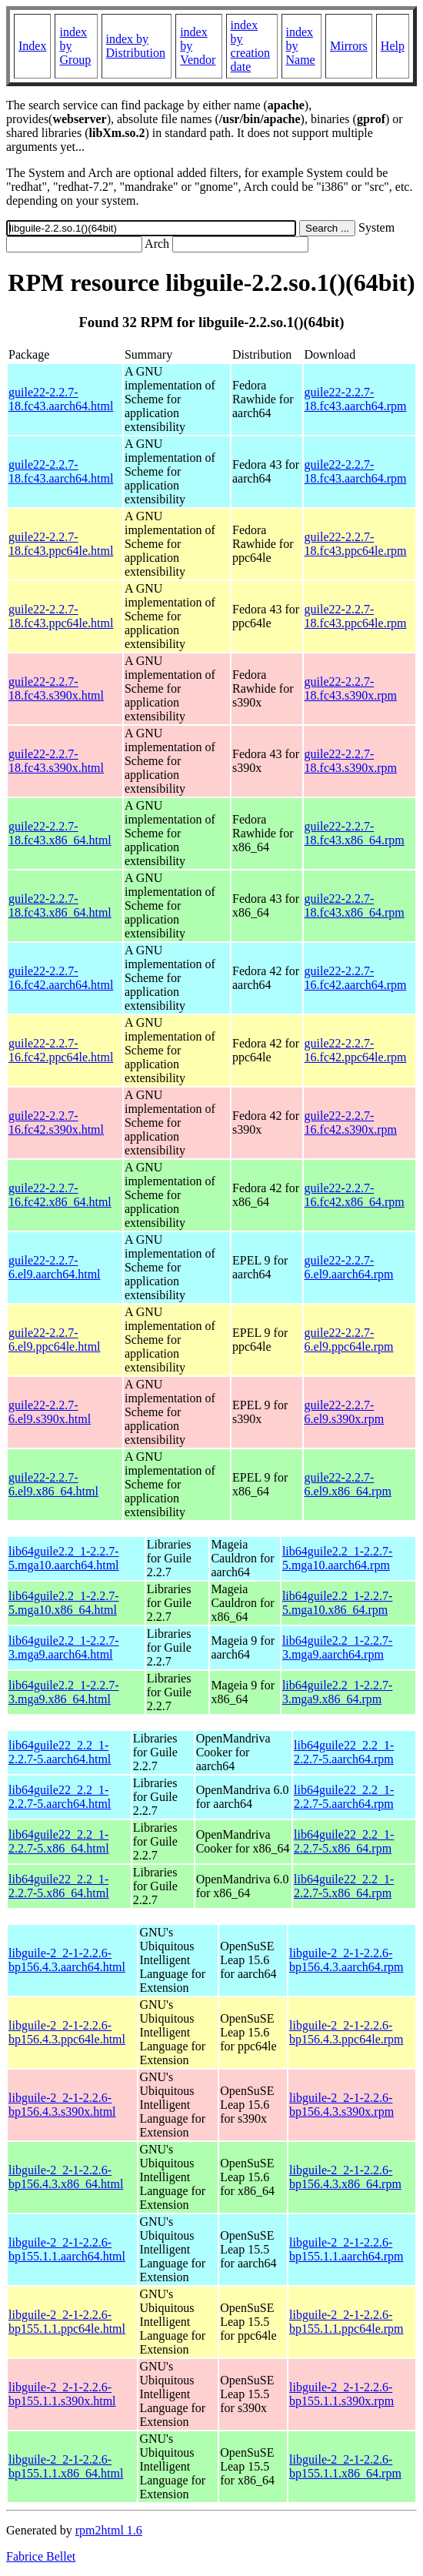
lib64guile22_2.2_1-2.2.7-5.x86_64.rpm (344, 1841)
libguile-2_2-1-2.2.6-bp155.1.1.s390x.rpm (341, 2394)
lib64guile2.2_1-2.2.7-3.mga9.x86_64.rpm (337, 1692)
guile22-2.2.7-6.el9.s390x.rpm (345, 1411)
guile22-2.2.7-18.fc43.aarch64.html (60, 399)
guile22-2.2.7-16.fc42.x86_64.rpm (355, 1194)
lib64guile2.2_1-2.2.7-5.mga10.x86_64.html (63, 1602)
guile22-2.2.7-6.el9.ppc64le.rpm (349, 1339)
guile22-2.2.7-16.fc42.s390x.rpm (351, 1122)
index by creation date (251, 45)
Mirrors (349, 45)
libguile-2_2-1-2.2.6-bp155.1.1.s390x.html (62, 2394)
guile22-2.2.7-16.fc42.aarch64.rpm (356, 977)
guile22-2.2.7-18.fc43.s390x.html (56, 688)
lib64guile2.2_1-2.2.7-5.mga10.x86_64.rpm (337, 1602)
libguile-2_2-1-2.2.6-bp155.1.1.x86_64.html (65, 2466)
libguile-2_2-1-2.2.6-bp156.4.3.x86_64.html (65, 2176)
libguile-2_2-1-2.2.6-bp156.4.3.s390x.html (62, 2104)
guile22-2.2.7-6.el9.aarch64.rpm (349, 1267)
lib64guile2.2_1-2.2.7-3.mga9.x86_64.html (63, 1692)
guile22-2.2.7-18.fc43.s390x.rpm (351, 688)
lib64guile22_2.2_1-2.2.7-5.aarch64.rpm (344, 1752)
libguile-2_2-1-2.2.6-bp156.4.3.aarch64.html (66, 1959)
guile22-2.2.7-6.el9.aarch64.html (54, 1267)
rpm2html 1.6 (108, 2530)
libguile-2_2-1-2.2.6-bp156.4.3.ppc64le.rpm (346, 2032)
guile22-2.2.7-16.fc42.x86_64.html (60, 1194)
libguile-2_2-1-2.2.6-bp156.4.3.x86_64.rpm (345, 2176)
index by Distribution (135, 45)
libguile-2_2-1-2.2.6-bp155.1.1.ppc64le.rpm (346, 2321)
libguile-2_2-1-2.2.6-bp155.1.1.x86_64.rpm (345, 2466)
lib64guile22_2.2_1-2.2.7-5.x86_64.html (58, 1841)
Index (32, 45)
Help (393, 45)
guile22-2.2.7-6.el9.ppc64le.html (54, 1339)
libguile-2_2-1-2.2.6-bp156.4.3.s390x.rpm (341, 2104)
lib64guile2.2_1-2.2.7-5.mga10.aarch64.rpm (337, 1558)
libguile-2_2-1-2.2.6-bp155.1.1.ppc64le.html (66, 2321)
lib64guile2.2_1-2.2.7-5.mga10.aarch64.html (63, 1558)
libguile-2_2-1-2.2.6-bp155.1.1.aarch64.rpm (346, 2249)
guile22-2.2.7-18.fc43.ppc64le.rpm (356, 543)
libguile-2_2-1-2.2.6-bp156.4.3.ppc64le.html (66, 2032)
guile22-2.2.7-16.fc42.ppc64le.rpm (356, 1050)
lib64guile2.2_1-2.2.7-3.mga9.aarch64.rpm (337, 1647)
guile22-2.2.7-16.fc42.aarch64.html (60, 977)
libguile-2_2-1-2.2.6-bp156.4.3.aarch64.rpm (346, 1959)
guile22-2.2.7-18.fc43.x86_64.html (60, 833)
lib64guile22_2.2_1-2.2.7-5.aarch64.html (59, 1752)
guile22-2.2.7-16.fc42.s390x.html (56, 1122)
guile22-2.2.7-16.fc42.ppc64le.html (60, 1050)
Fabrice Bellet (40, 2556)
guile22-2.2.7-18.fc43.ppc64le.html (60, 543)
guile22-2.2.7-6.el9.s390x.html (49, 1411)
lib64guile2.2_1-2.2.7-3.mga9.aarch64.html (63, 1647)
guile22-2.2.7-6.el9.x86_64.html (53, 1484)
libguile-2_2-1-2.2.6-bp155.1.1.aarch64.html (66, 2249)
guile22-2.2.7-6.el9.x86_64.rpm (348, 1484)
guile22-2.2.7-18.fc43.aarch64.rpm (356, 399)
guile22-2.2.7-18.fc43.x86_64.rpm (355, 833)
